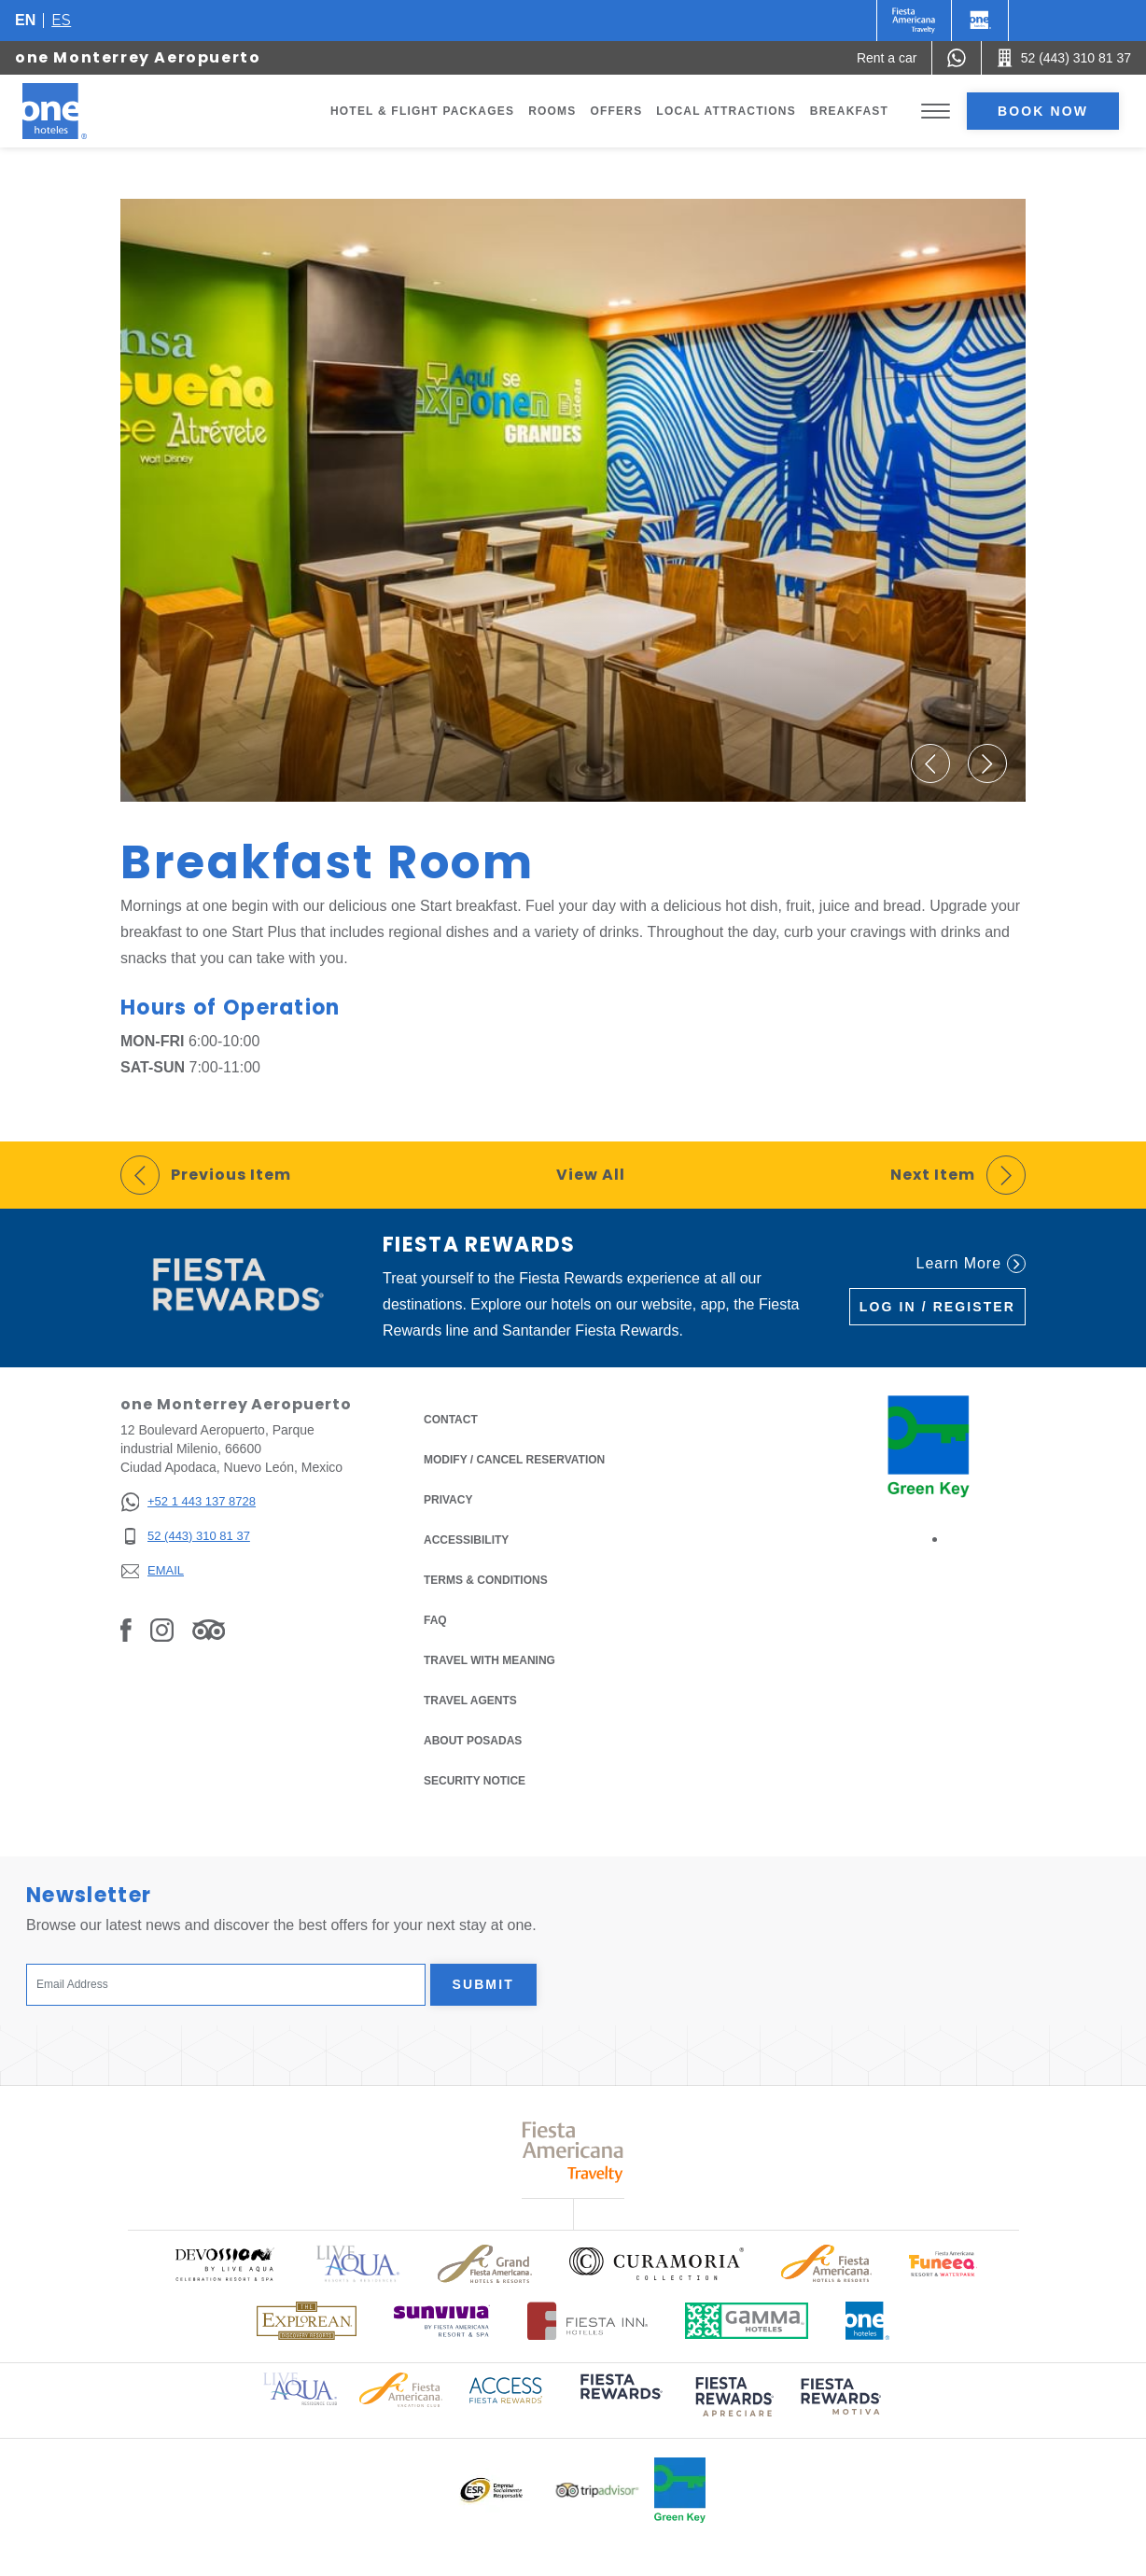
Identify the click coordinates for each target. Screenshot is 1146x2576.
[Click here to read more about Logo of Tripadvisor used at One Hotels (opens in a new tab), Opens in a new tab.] (597, 2490)
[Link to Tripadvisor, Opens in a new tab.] (208, 1629)
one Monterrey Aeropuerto (137, 57)
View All (590, 1174)
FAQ (435, 1620)
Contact (451, 1419)
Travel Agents (470, 1700)
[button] (930, 763)
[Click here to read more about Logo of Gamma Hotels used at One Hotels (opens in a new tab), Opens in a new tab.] (746, 2321)
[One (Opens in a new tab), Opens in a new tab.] (914, 20)
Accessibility (466, 1540)
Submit (483, 1984)
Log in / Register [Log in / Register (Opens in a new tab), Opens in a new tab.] (937, 1306)
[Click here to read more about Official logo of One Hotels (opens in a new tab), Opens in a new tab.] (868, 2321)
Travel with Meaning (489, 1660)
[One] (980, 20)
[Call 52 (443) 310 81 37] (1064, 58)
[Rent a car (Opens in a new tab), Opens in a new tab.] (887, 58)
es (61, 20)
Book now (1043, 111)
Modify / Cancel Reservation (514, 1459)
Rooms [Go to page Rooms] (552, 111)
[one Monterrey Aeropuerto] (76, 111)
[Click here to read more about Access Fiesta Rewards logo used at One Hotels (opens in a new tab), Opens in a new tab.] (506, 2389)
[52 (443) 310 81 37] (188, 1536)
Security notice (474, 1780)
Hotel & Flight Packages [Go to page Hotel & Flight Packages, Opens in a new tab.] (422, 111)
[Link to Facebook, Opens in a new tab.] (126, 1629)
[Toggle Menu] (935, 111)
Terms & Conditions (486, 1579)
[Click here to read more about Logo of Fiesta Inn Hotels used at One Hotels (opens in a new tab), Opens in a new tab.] (587, 2321)
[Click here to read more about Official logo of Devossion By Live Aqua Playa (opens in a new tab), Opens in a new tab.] (224, 2264)
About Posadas (473, 1740)
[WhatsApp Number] (956, 58)
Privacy (448, 1498)
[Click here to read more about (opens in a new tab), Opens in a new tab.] (619, 2399)
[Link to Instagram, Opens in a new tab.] (162, 1629)
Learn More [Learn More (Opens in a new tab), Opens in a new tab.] (971, 1263)
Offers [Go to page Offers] (616, 111)
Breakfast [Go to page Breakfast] (849, 111)
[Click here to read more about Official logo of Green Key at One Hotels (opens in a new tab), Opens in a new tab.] (680, 2490)
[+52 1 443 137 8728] (188, 1502)
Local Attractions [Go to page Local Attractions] (726, 111)
